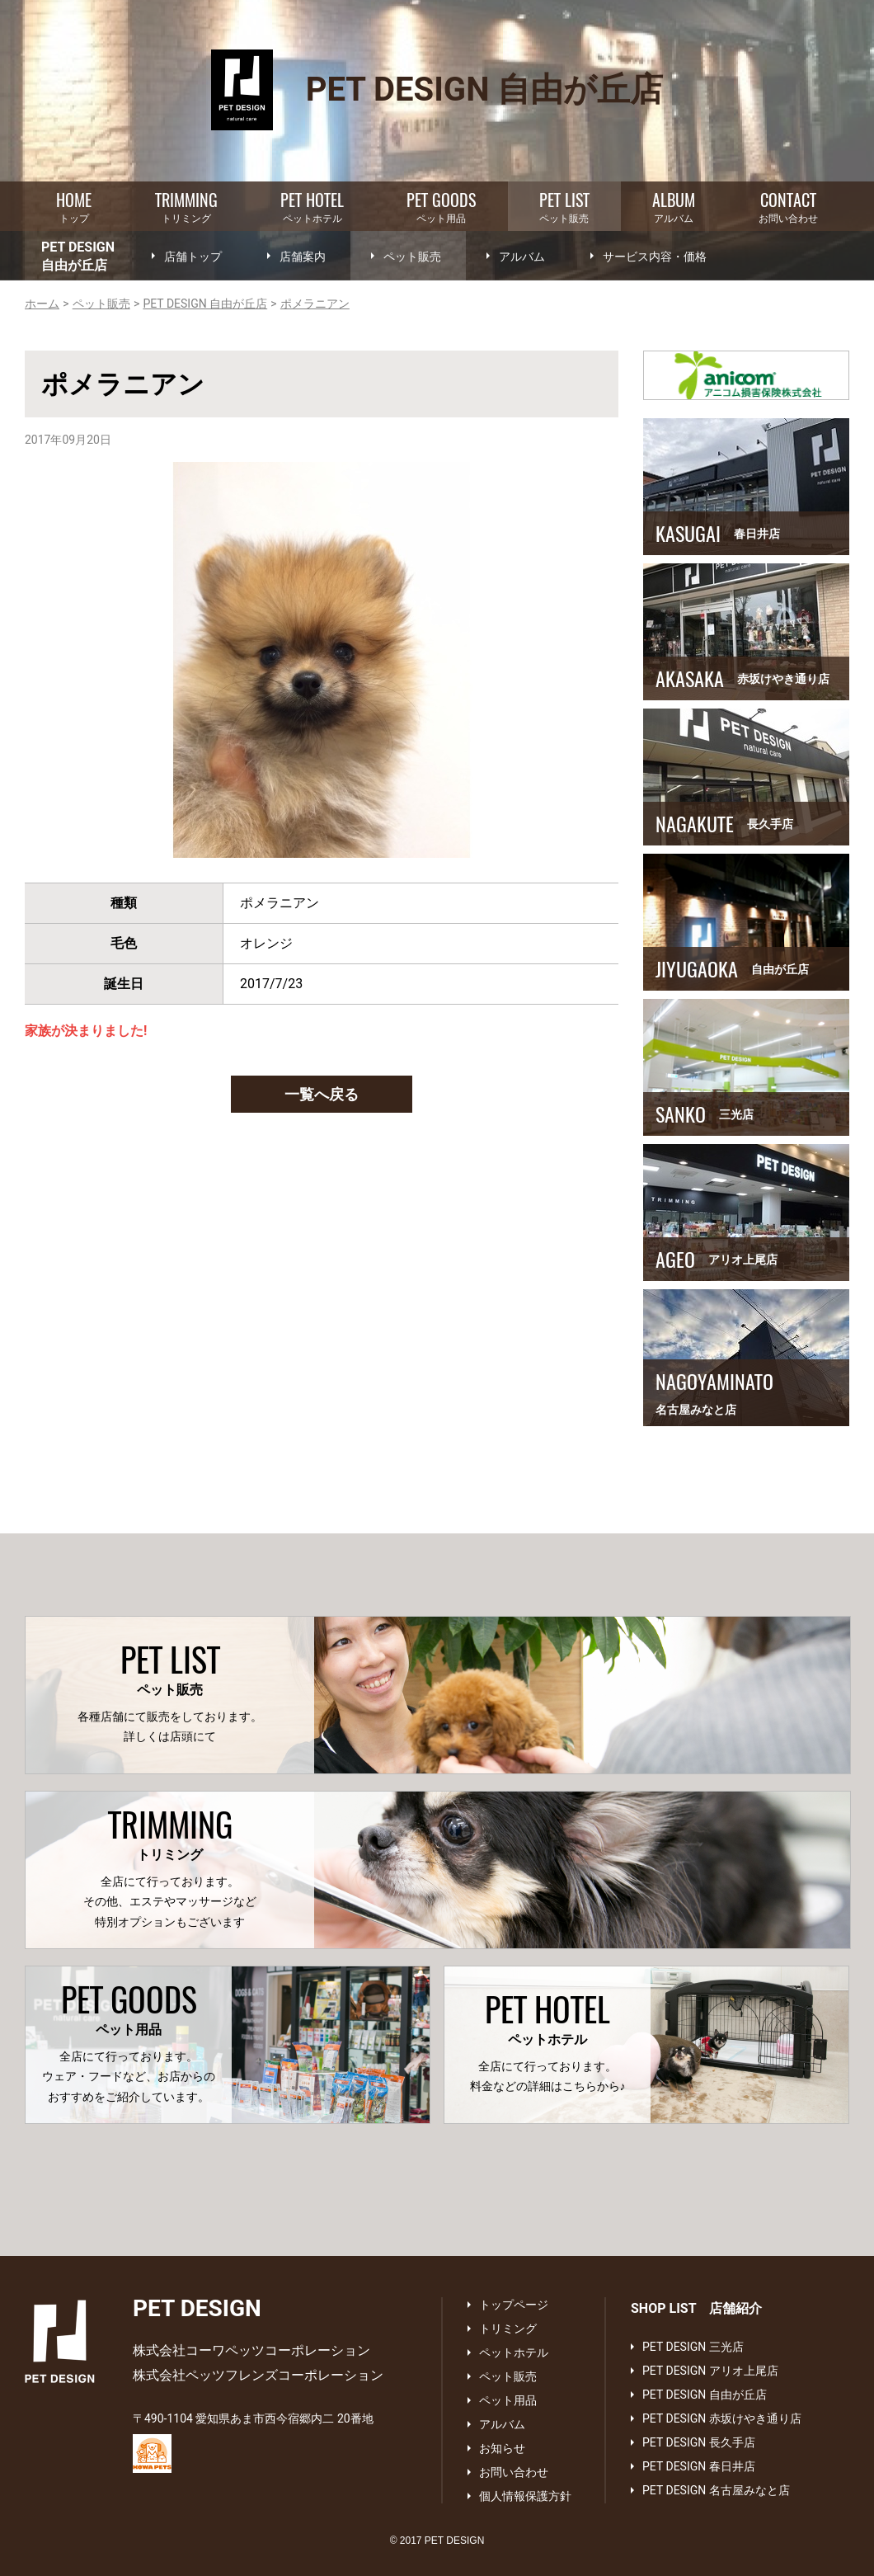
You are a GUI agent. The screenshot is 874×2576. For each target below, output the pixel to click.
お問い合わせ (788, 205)
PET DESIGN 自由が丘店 (205, 303)
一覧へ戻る (321, 1094)
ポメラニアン (315, 303)
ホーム (42, 303)
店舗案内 (303, 256)
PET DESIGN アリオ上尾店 (710, 2370)
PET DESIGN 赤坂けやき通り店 (721, 2418)
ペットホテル (312, 205)
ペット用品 (441, 205)
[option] (321, 660)
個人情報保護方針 (525, 2496)
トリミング (185, 205)
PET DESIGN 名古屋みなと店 (716, 2490)
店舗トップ (193, 256)
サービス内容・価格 (655, 256)
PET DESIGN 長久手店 (698, 2442)
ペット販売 (564, 205)
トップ (74, 205)
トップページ (513, 2304)
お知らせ (502, 2448)
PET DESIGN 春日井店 (698, 2466)
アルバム (673, 205)
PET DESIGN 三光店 (693, 2346)
